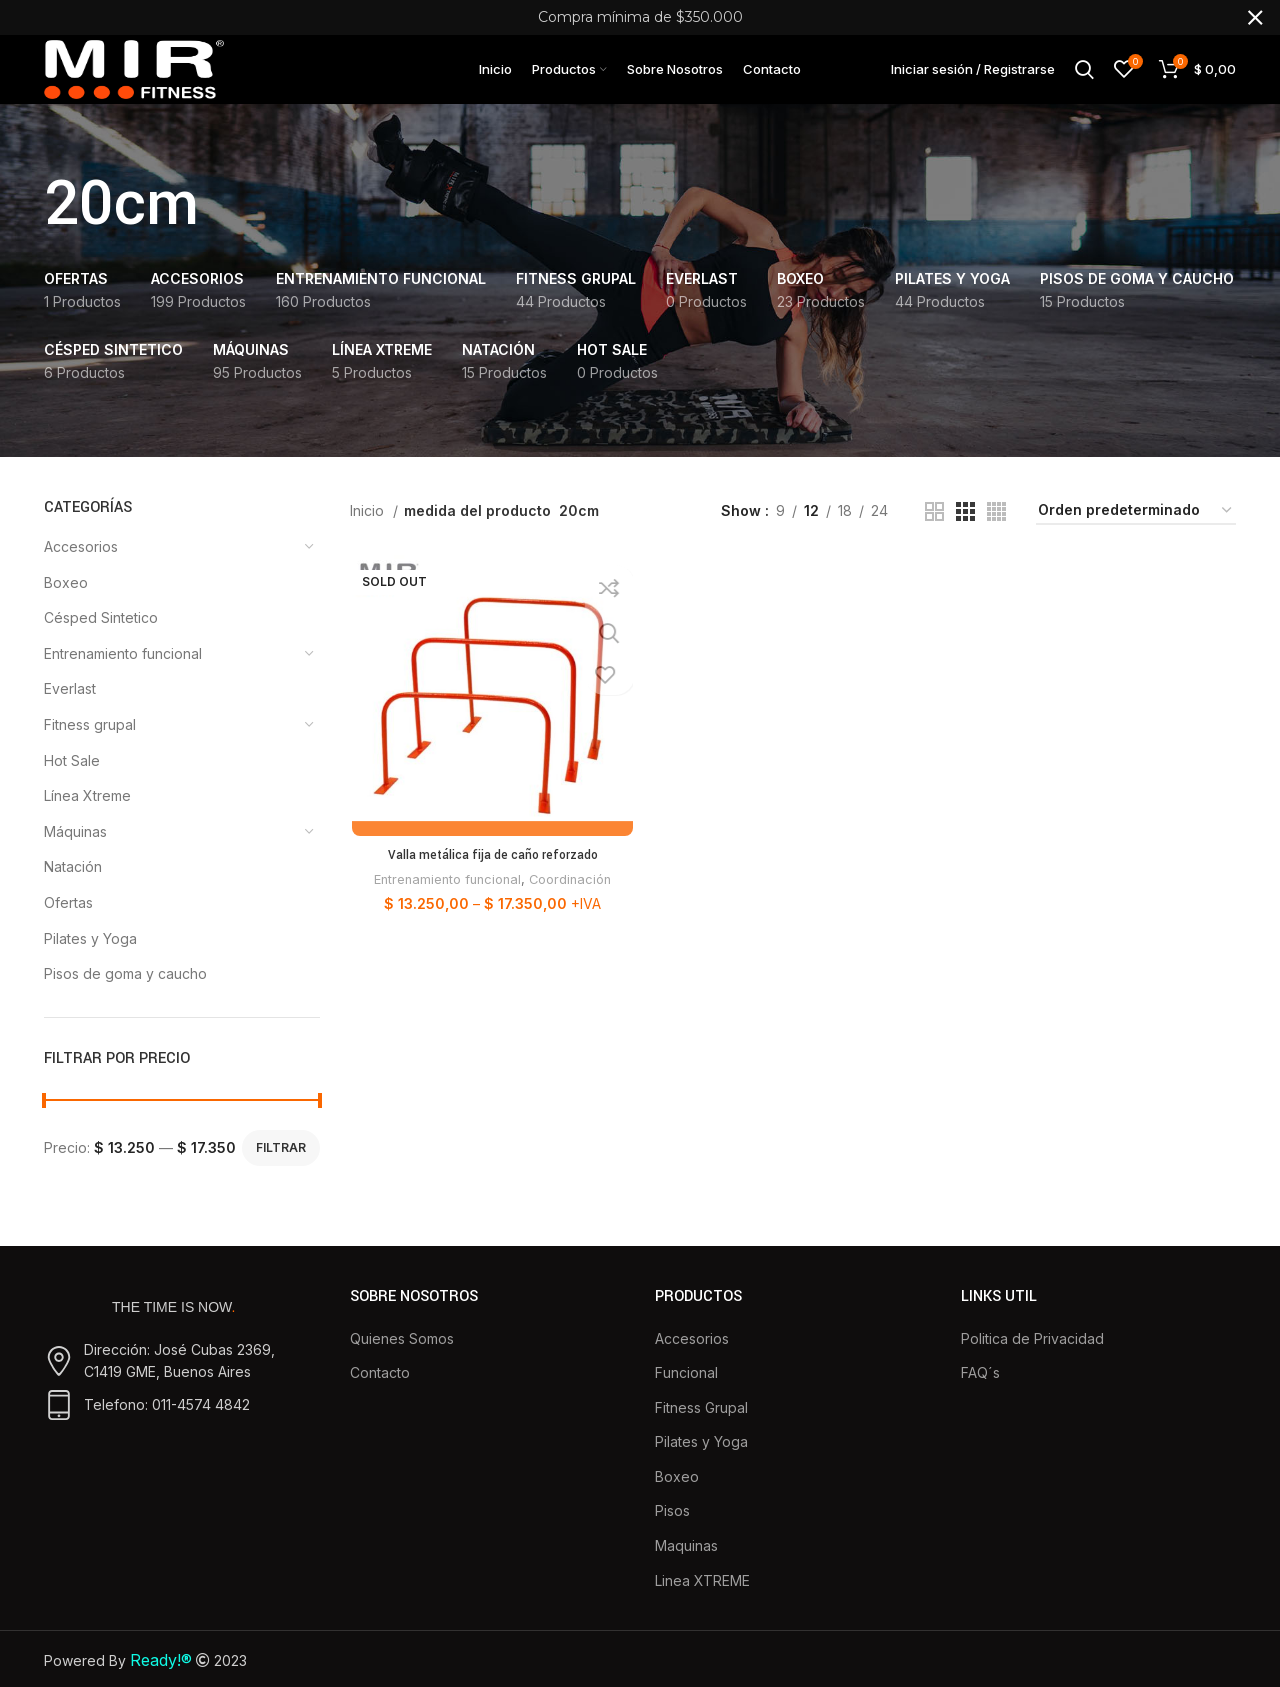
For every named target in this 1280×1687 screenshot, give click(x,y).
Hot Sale (72, 780)
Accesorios (81, 566)
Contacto (380, 1392)
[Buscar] (1084, 79)
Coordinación (571, 901)
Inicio (369, 530)
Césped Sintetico (101, 638)
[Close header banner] (1255, 17)
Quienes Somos (402, 1358)
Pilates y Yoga (90, 958)
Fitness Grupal (701, 1427)
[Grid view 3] (965, 531)
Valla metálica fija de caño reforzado (490, 877)
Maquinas (686, 1565)
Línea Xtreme (87, 816)
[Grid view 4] (996, 531)
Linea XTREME (702, 1600)
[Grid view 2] (934, 531)
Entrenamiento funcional (123, 673)
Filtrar (281, 1167)
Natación (73, 887)
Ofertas (68, 922)
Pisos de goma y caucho (125, 993)
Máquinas (75, 851)
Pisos (672, 1531)
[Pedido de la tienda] (1136, 531)
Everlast (70, 709)
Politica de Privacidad (1032, 1358)
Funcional (686, 1392)
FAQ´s (980, 1392)
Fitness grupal (90, 744)
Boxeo (66, 602)
